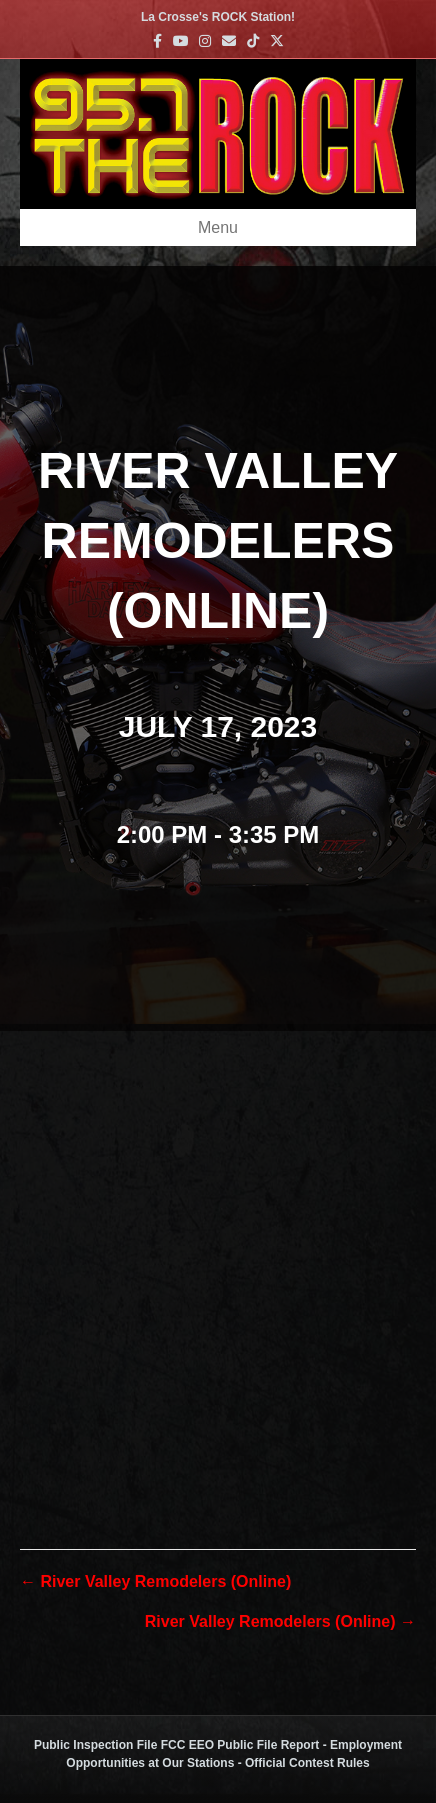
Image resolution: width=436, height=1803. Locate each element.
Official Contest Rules (307, 1763)
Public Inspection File (95, 1745)
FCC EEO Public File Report (240, 1745)
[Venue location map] (218, 1246)
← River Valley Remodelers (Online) (155, 1581)
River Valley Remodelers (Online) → (280, 1621)
